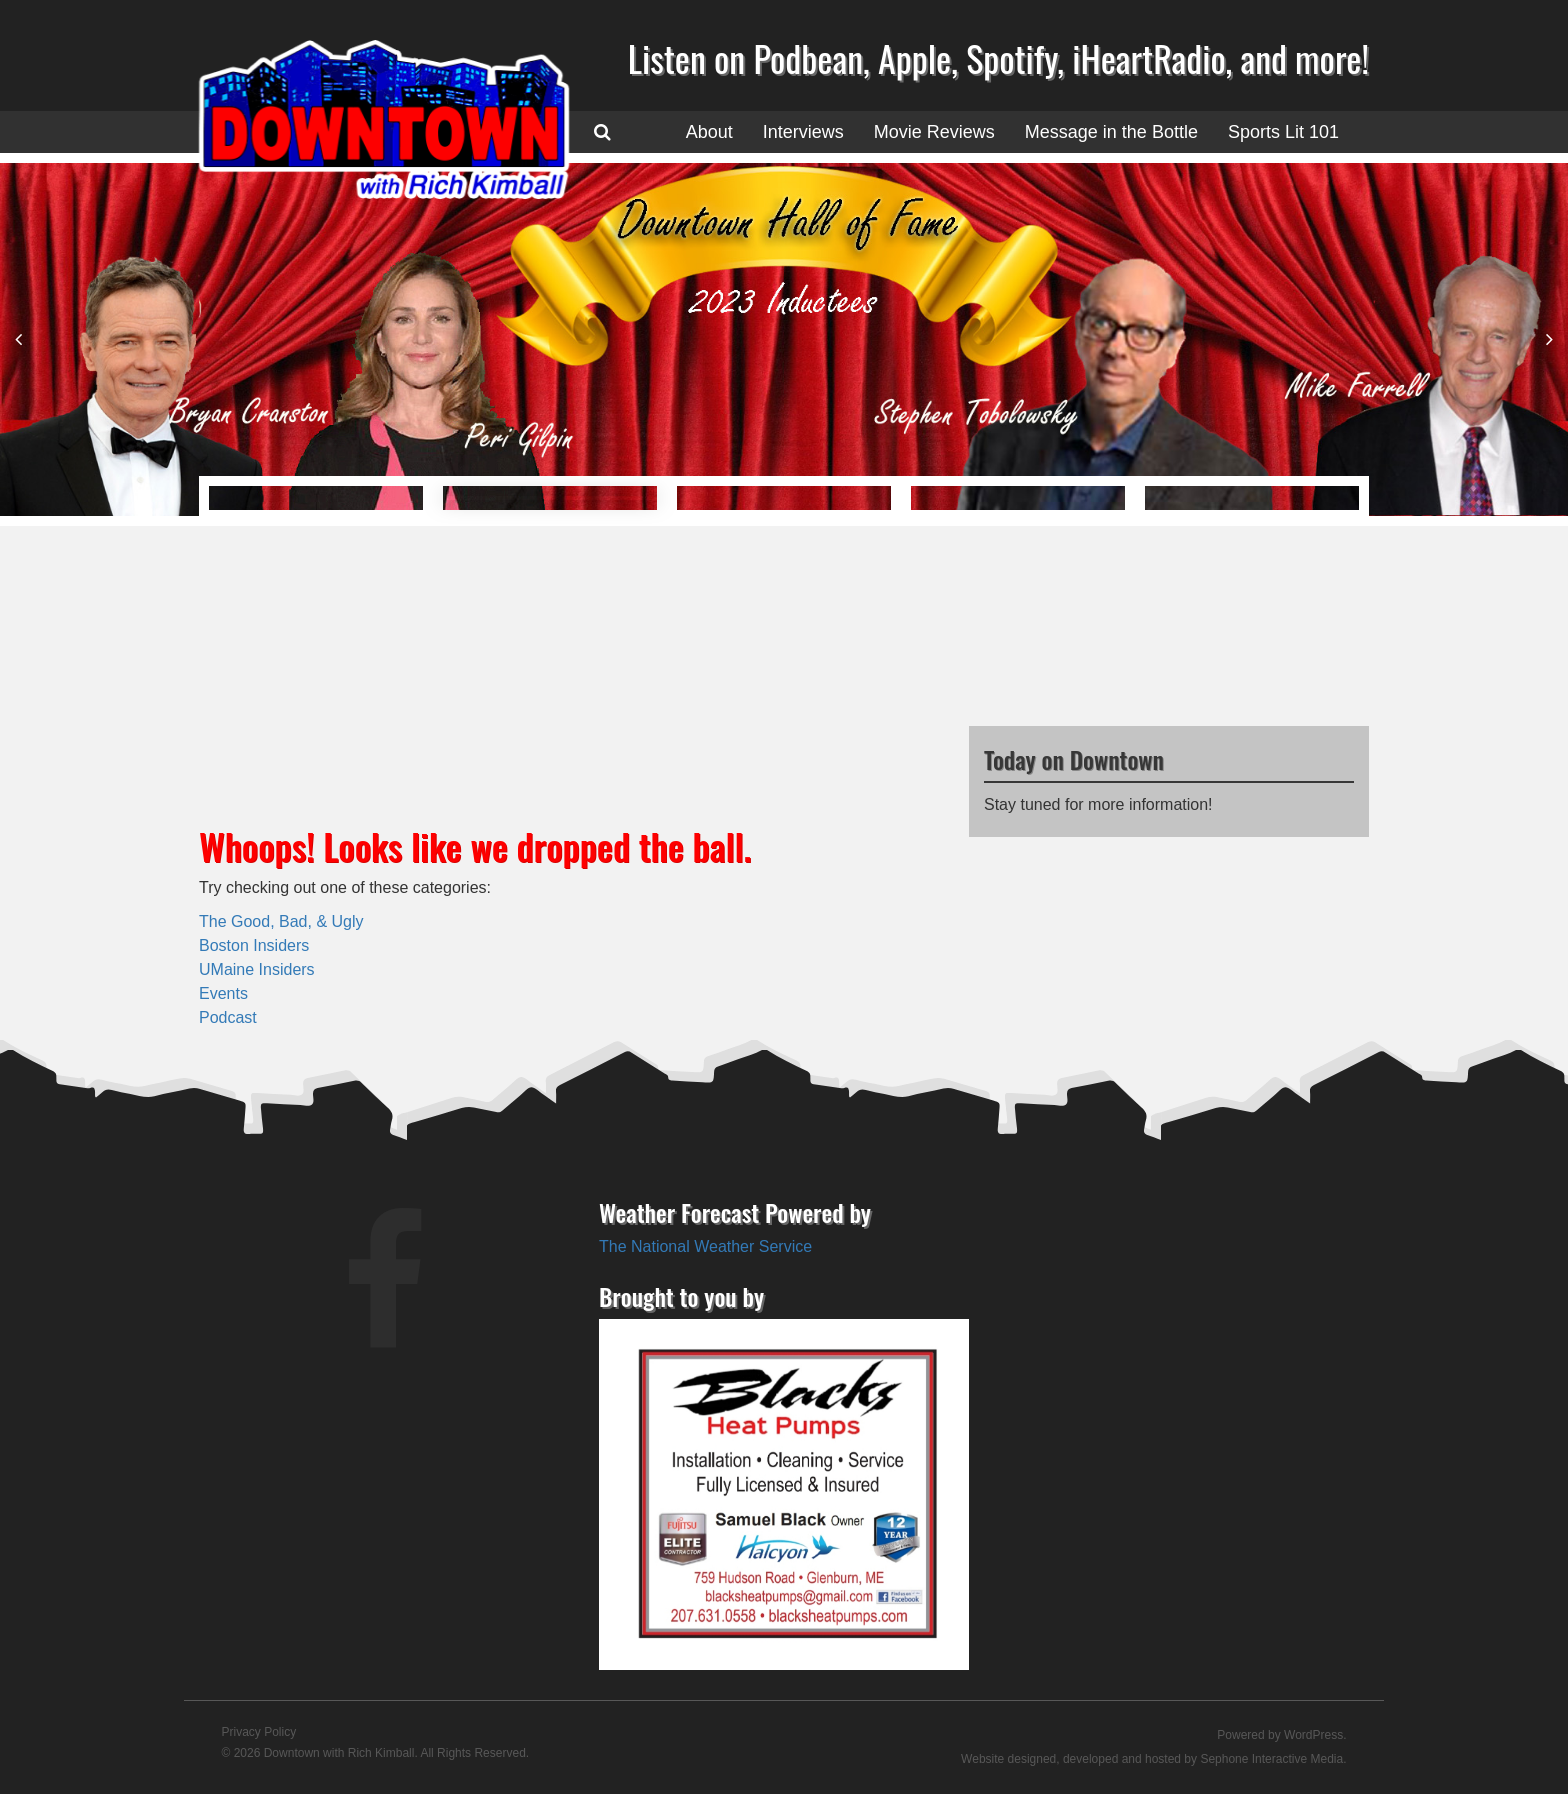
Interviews (803, 132)
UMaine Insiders (257, 969)
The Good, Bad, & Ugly (281, 921)
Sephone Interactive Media (1271, 1759)
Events (223, 993)
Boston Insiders (254, 945)
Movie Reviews (934, 132)
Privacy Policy (259, 1732)
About (709, 132)
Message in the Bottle (1111, 132)
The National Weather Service (705, 1246)
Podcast (228, 1017)
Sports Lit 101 (1283, 132)
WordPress (1313, 1735)
